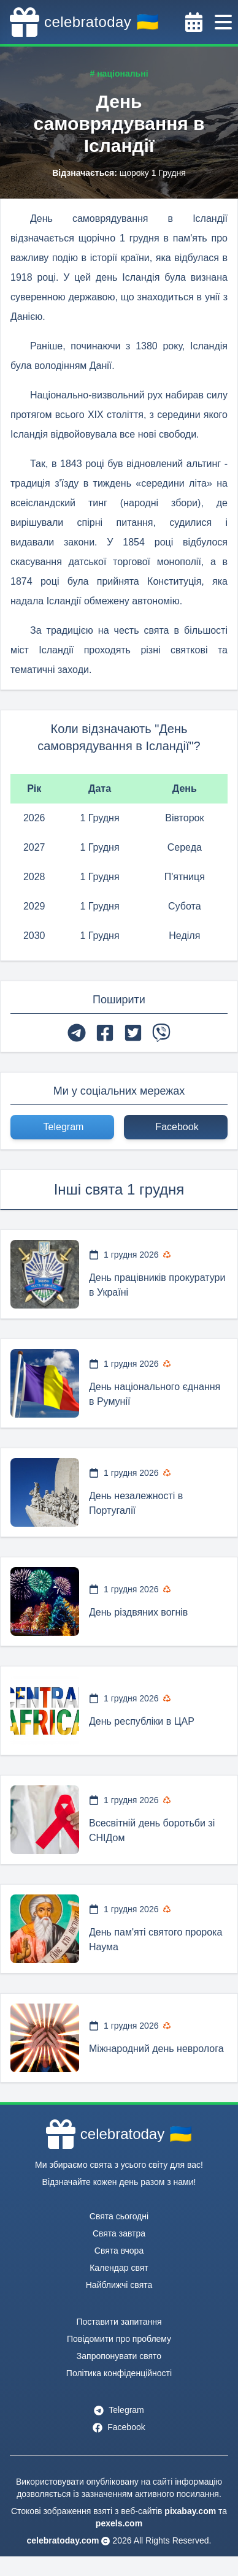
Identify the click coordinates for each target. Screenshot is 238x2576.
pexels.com (119, 2523)
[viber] (161, 1033)
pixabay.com (190, 2511)
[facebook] (105, 1033)
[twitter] (133, 1033)
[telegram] (76, 1033)
